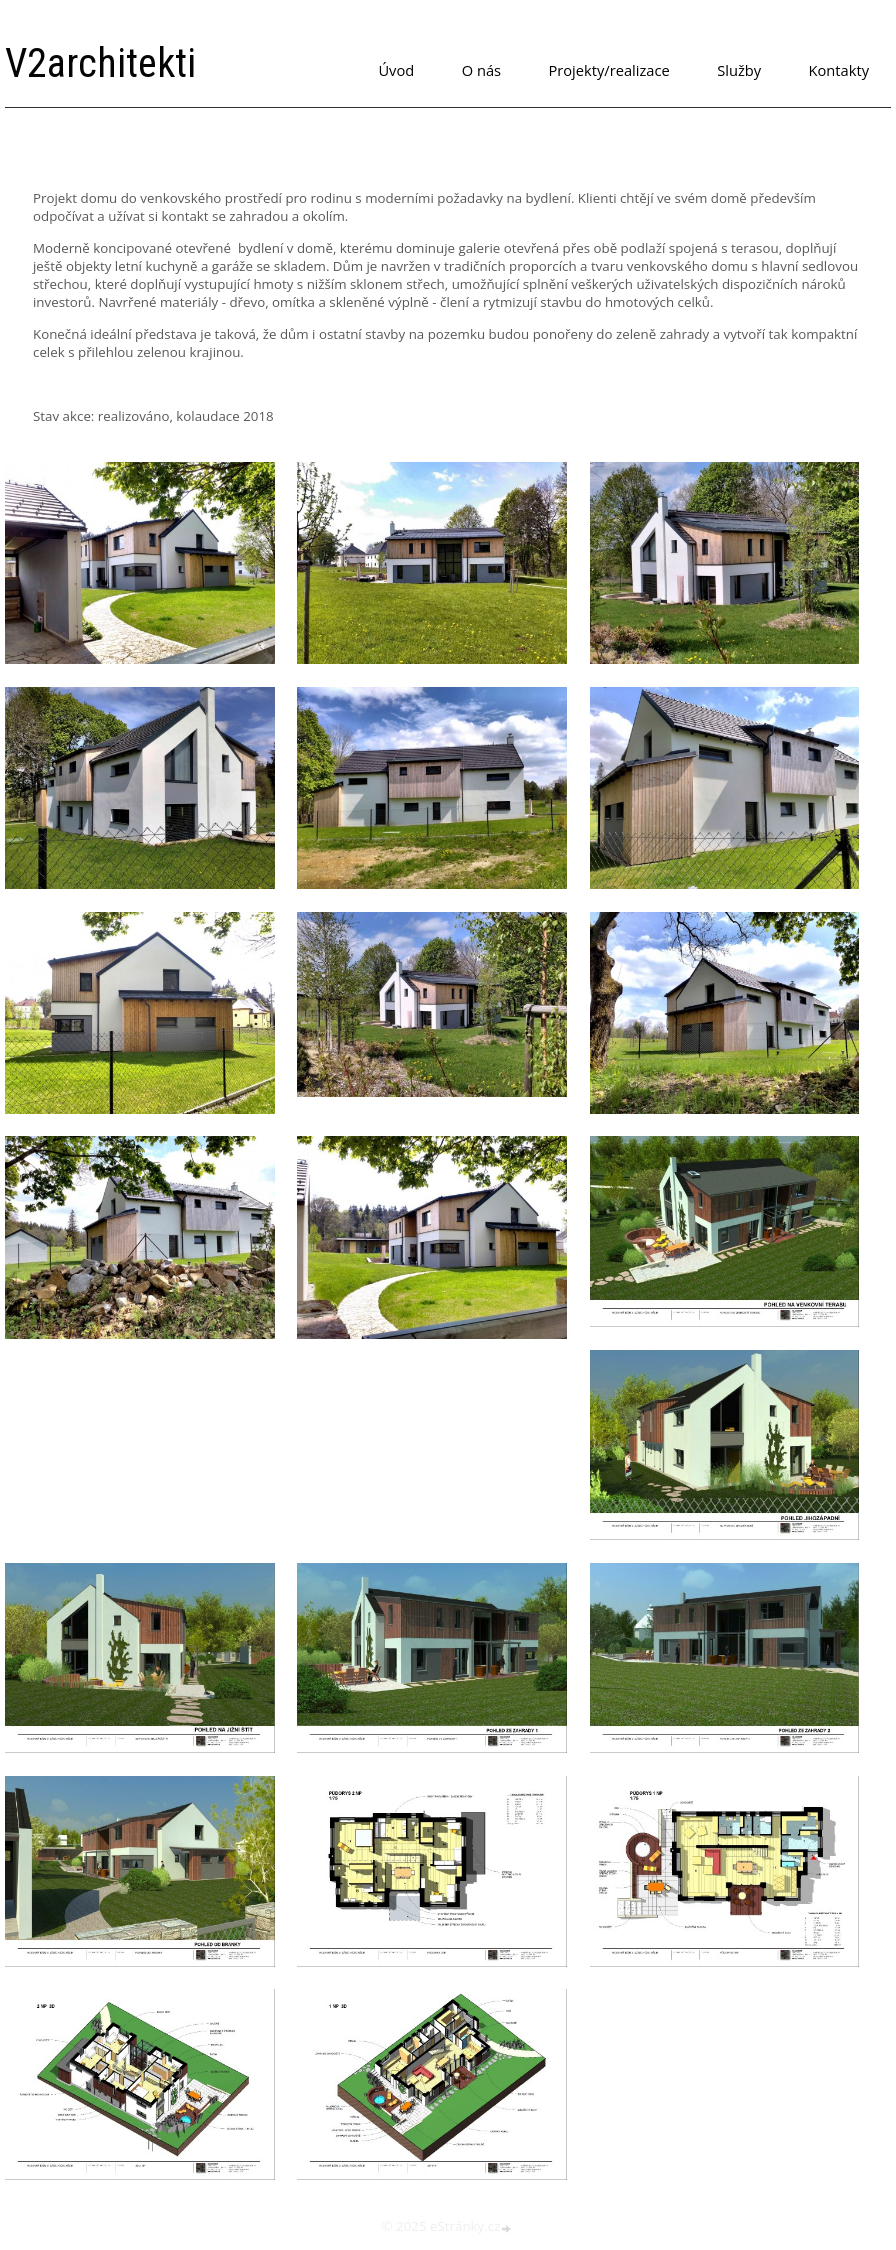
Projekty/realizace (609, 70)
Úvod (396, 70)
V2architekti (100, 63)
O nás (481, 70)
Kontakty (839, 70)
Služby (739, 70)
